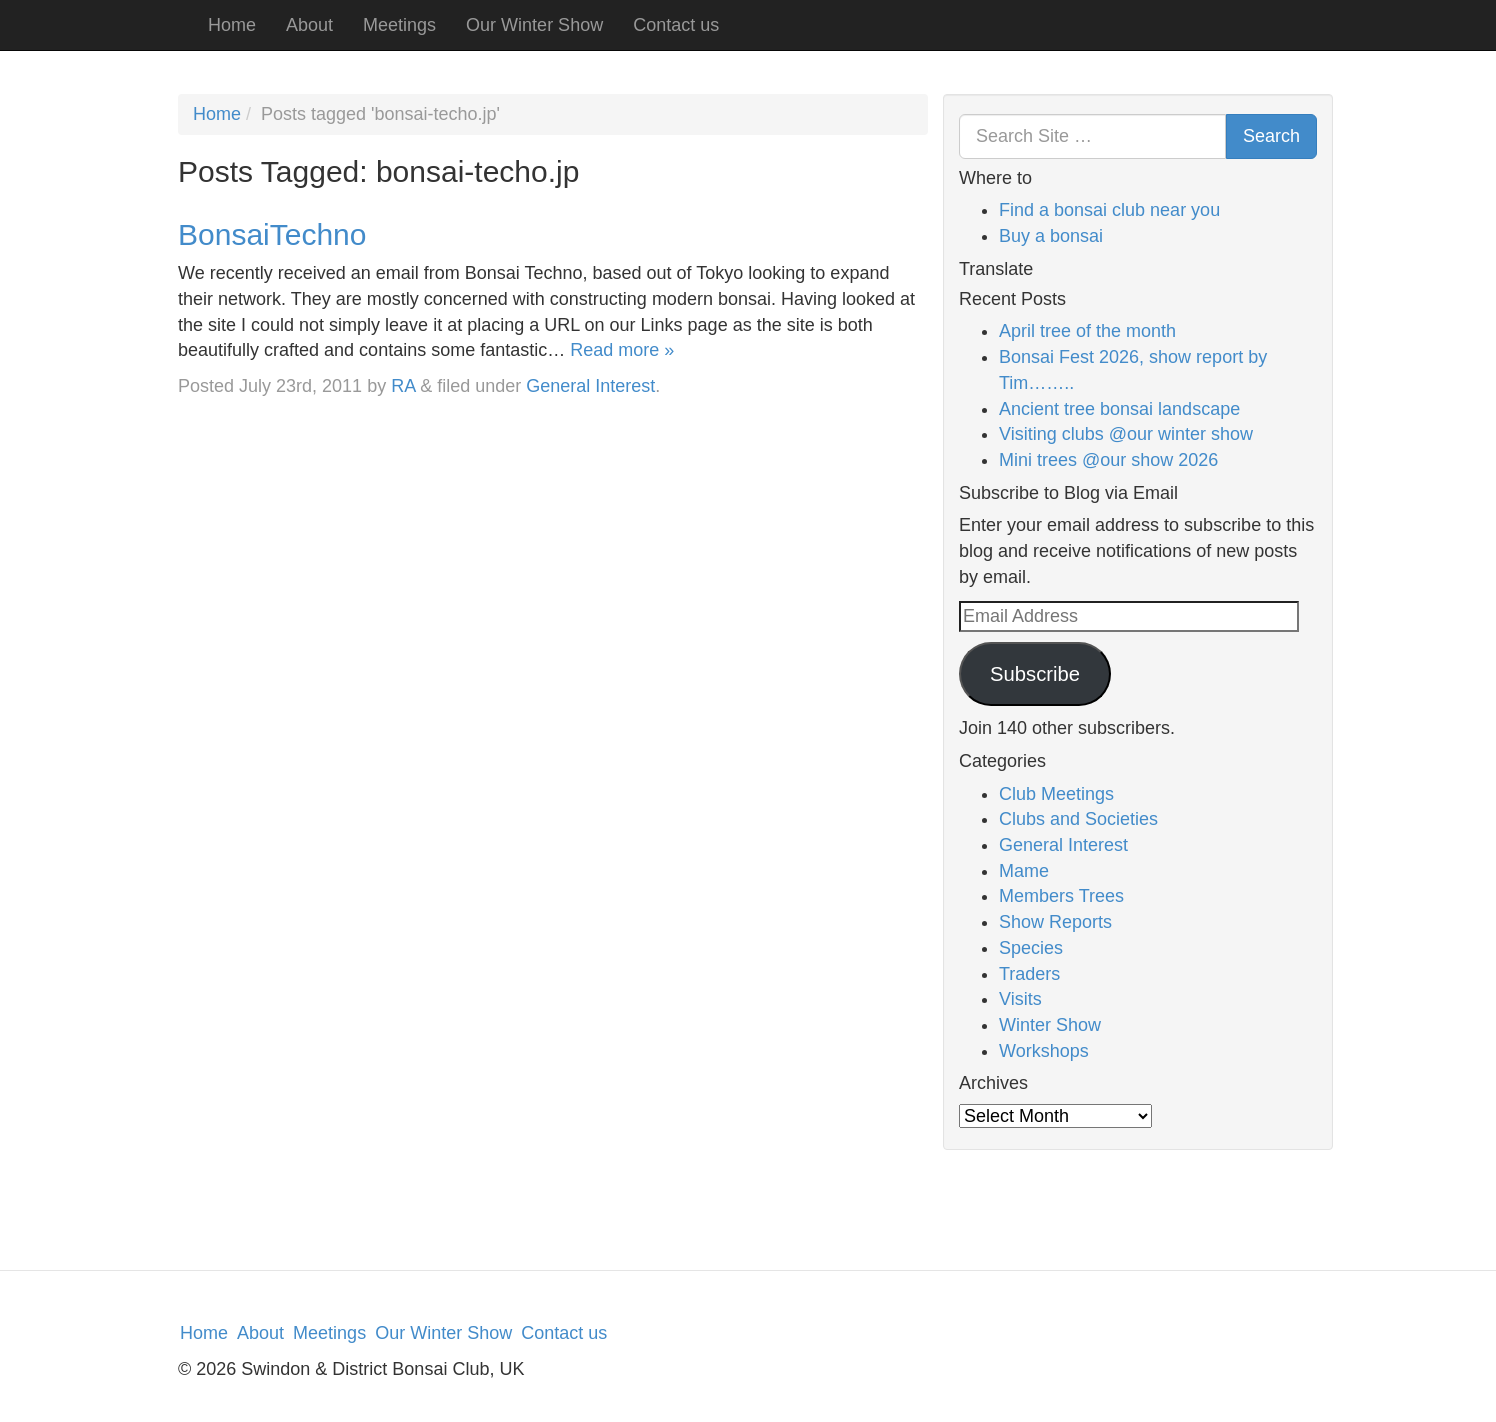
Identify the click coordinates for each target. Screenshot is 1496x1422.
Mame (1024, 871)
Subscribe (1035, 674)
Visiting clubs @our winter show (1126, 434)
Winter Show (1050, 1025)
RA (403, 386)
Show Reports (1055, 922)
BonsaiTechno (272, 234)
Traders (1029, 974)
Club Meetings (1056, 794)
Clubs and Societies (1078, 819)
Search (1271, 136)
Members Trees (1061, 896)
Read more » (622, 350)
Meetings (399, 25)
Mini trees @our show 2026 (1108, 460)
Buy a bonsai (1051, 236)
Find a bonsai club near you (1109, 210)
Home (232, 25)
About (309, 25)
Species (1031, 948)
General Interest (590, 386)
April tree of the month (1087, 331)
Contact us (676, 25)
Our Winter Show (534, 25)
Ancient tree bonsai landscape (1119, 409)
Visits (1020, 999)
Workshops (1044, 1051)
